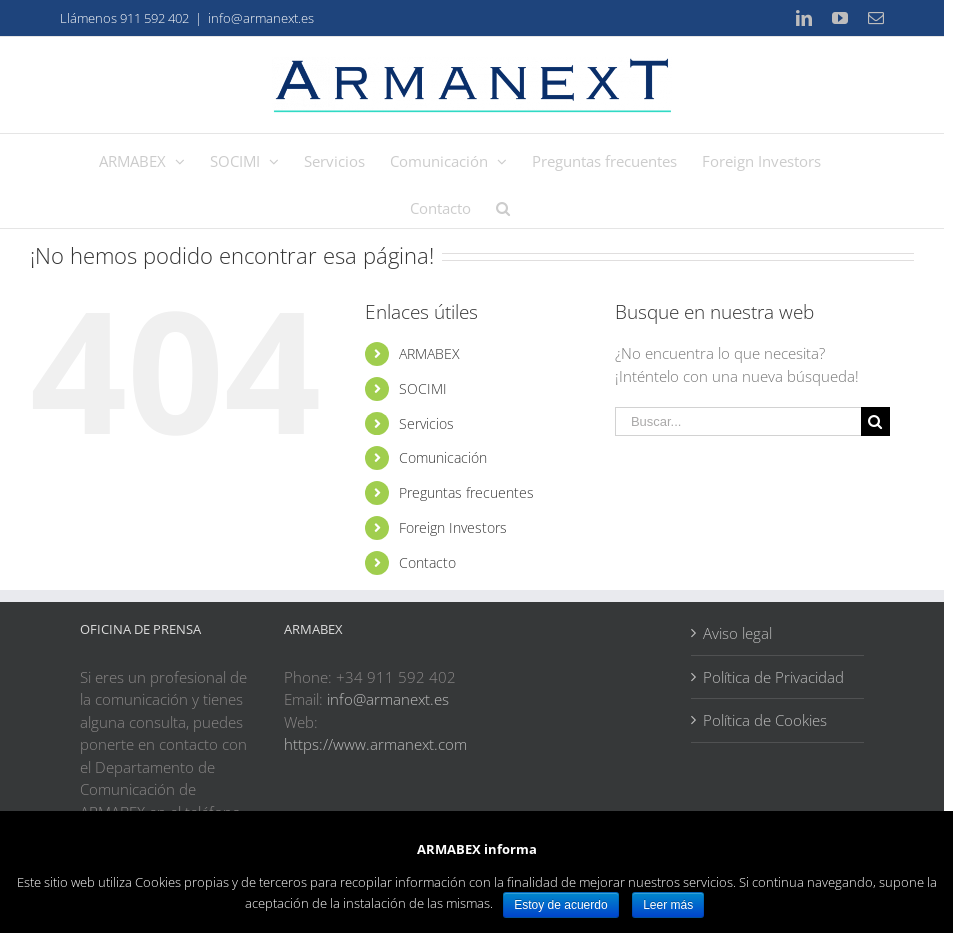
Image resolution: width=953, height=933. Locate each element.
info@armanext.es (261, 18)
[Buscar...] (738, 421)
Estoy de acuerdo (560, 905)
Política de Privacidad (773, 677)
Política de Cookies (765, 720)
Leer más (668, 905)
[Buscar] (503, 204)
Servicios (426, 423)
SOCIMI (423, 388)
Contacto (427, 562)
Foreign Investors (453, 527)
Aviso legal (737, 633)
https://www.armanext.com (375, 744)
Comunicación (443, 457)
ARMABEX (429, 353)
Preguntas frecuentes (466, 492)
